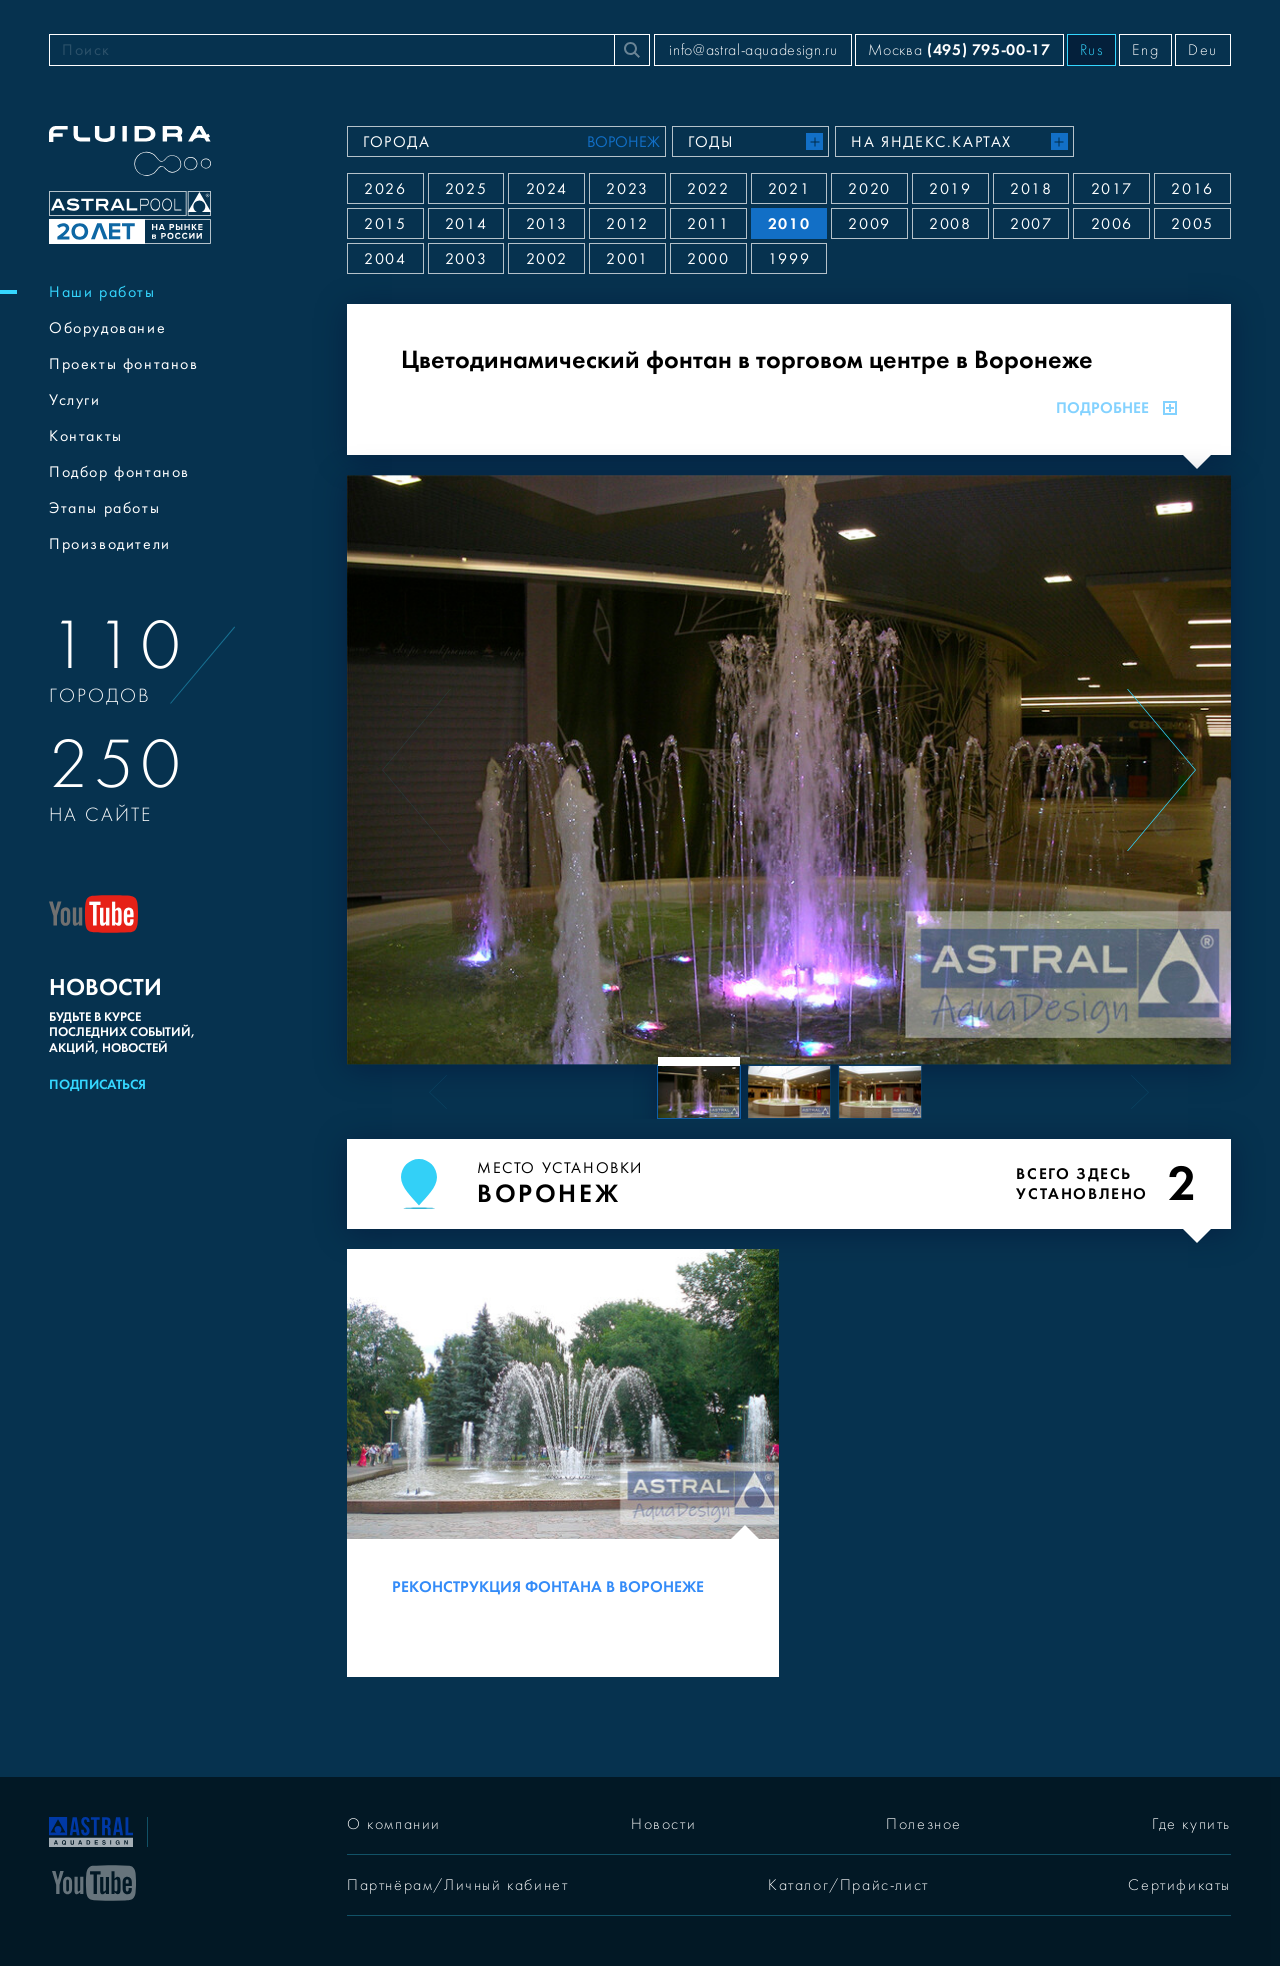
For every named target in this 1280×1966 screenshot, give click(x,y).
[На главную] (91, 1830)
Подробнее (1116, 408)
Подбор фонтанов (119, 472)
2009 (869, 224)
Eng (1145, 50)
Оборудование (107, 328)
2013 (547, 224)
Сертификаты (1179, 1885)
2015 (385, 224)
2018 (1031, 189)
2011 (708, 224)
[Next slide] (1161, 770)
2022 (708, 189)
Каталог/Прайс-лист (848, 1885)
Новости (663, 1824)
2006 (1112, 224)
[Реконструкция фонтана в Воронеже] (563, 1463)
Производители (110, 544)
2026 (385, 189)
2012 (627, 224)
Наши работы (102, 292)
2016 (1192, 189)
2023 (627, 189)
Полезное (924, 1824)
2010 (789, 223)
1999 (789, 259)
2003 (466, 259)
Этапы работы (104, 508)
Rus (1092, 50)
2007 (1031, 224)
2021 (789, 189)
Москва (959, 49)
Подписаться (97, 1084)
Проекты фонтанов (124, 364)
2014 (466, 224)
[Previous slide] (416, 770)
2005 (1192, 224)
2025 (466, 189)
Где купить (1191, 1824)
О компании (394, 1824)
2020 (869, 189)
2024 (547, 189)
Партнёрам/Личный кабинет (457, 1885)
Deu (1203, 50)
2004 (385, 259)
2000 (708, 259)
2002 (547, 259)
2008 (950, 224)
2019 (950, 189)
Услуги (75, 400)
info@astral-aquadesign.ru (753, 50)
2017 (1112, 189)
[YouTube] (94, 1881)
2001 (627, 259)
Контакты (86, 436)
